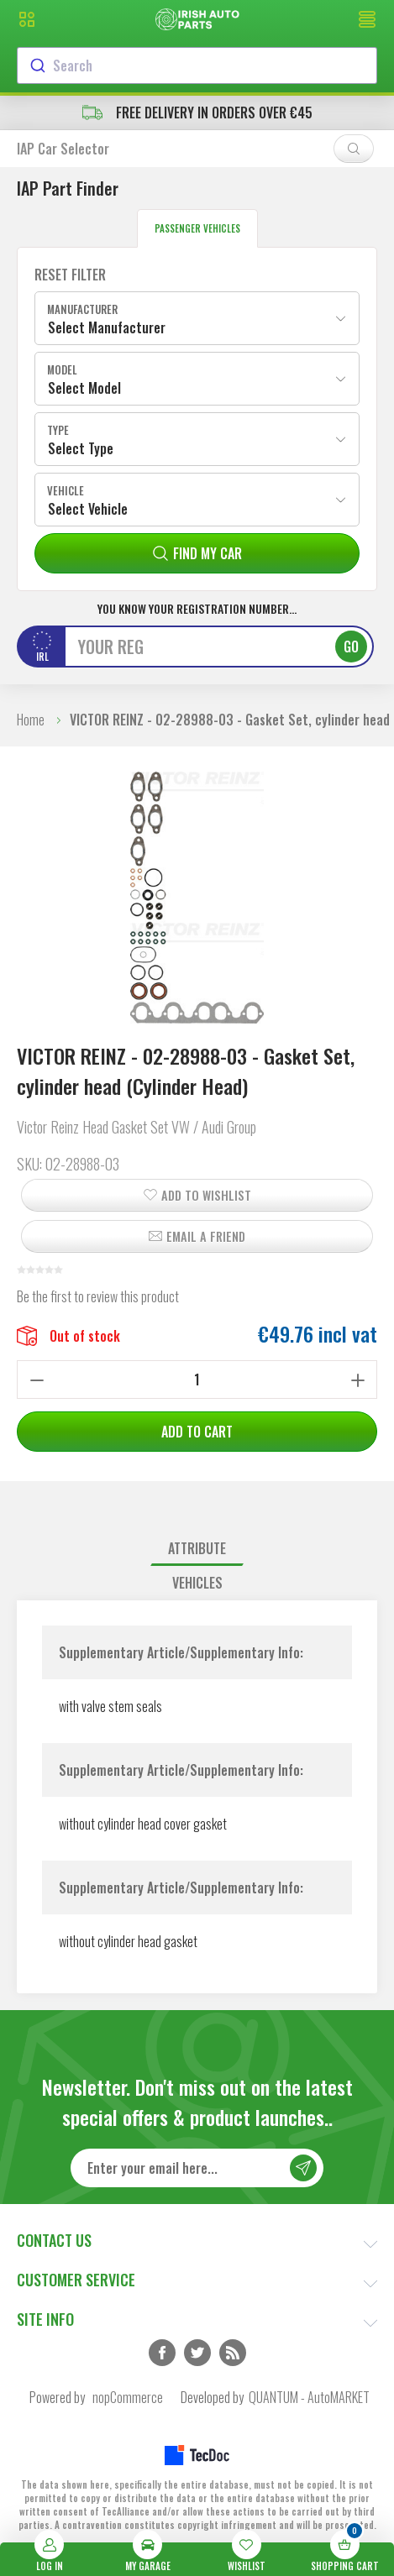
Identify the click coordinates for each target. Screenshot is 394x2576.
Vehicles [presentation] (197, 1583)
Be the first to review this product (98, 1296)
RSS (232, 2352)
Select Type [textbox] (80, 448)
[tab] (197, 1548)
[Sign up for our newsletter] (197, 2168)
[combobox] (197, 65)
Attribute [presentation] (197, 1548)
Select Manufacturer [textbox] (106, 327)
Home (31, 719)
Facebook (162, 2352)
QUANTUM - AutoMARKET (309, 2397)
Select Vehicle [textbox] (88, 509)
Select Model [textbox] (84, 388)
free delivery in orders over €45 (197, 112)
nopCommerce (127, 2397)
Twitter (197, 2352)
